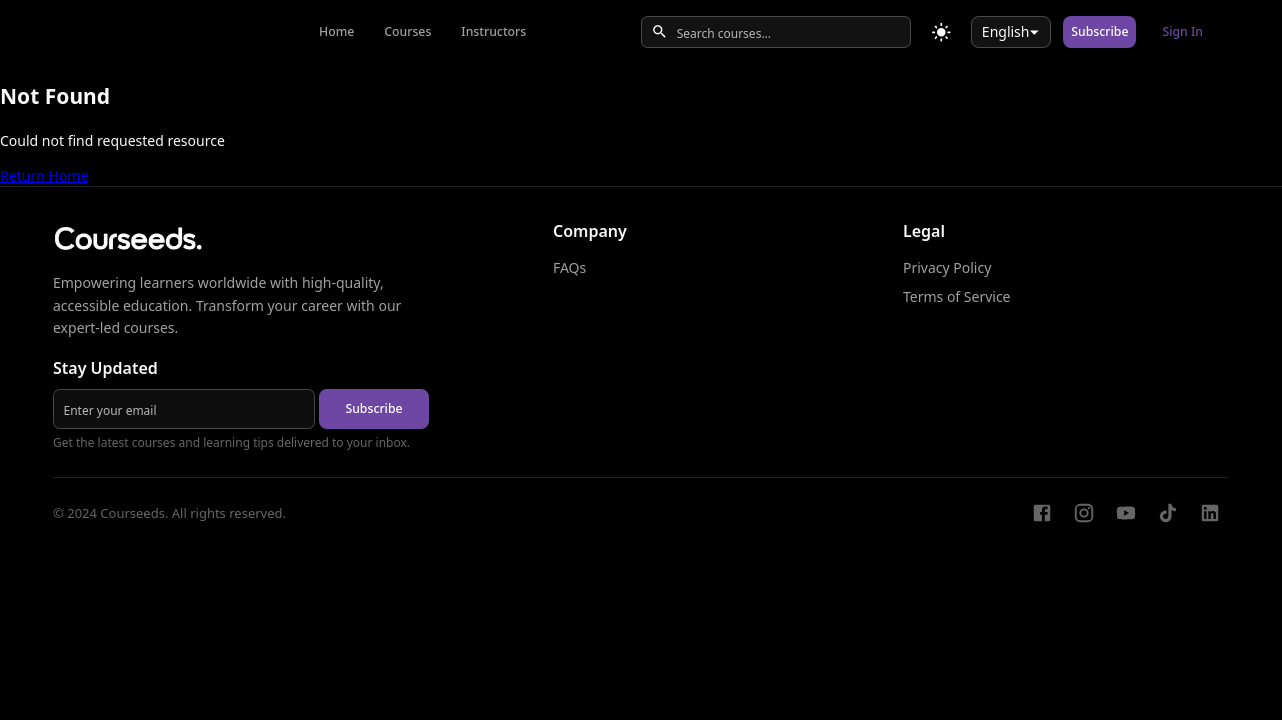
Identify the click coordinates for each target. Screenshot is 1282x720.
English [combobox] (1006, 31)
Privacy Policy (947, 267)
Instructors (493, 31)
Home (336, 31)
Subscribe (1099, 31)
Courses (407, 31)
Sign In (1182, 31)
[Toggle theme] (941, 32)
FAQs (569, 267)
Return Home (44, 175)
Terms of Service (957, 296)
